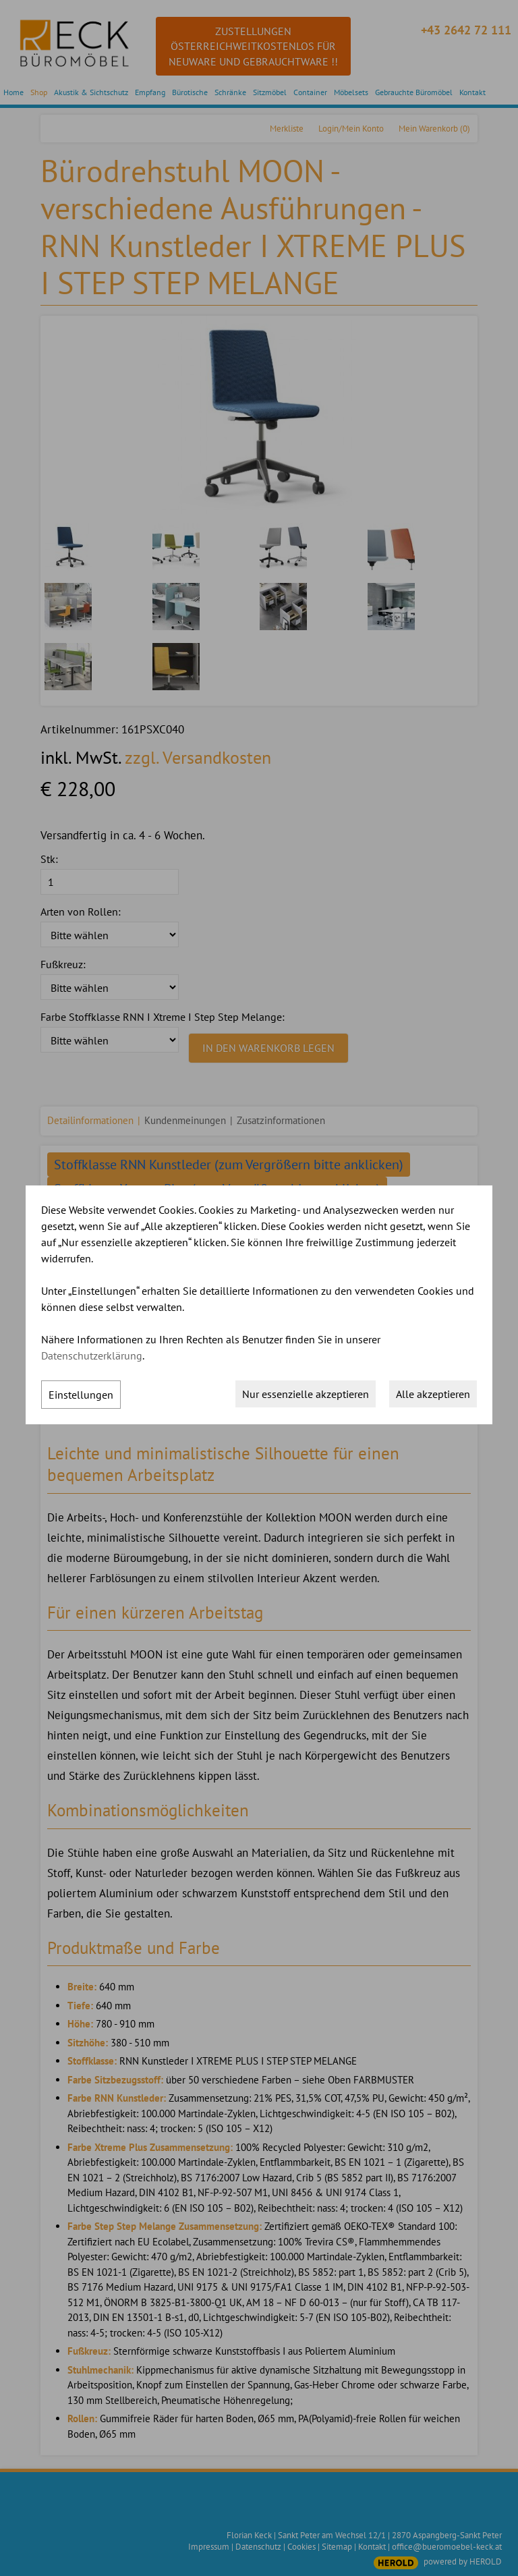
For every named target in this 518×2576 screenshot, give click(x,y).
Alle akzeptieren (433, 1394)
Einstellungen (81, 1394)
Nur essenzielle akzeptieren (305, 1394)
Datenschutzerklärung (91, 1355)
